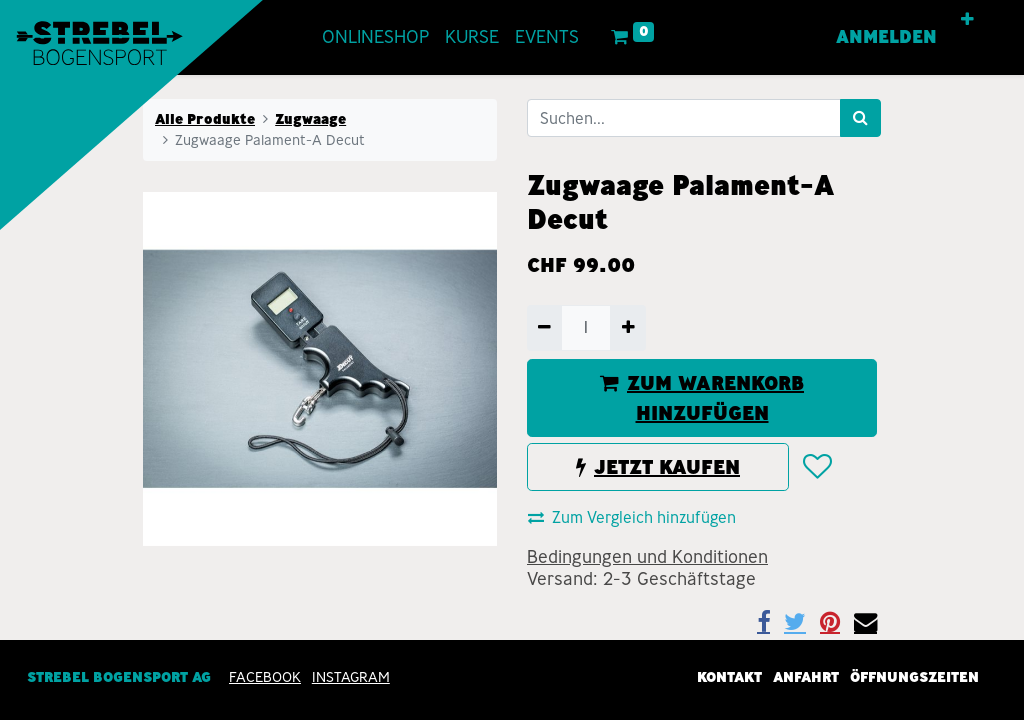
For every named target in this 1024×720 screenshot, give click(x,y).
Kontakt (729, 678)
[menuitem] (375, 37)
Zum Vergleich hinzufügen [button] (632, 517)
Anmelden (886, 37)
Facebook (265, 678)
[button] (967, 20)
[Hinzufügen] (627, 328)
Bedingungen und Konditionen (647, 557)
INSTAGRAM (351, 678)
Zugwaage (310, 119)
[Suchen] (860, 118)
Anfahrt (806, 678)
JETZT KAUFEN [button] (658, 467)
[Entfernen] (544, 328)
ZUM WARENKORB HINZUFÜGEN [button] (702, 398)
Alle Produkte (205, 119)
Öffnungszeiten (914, 678)
